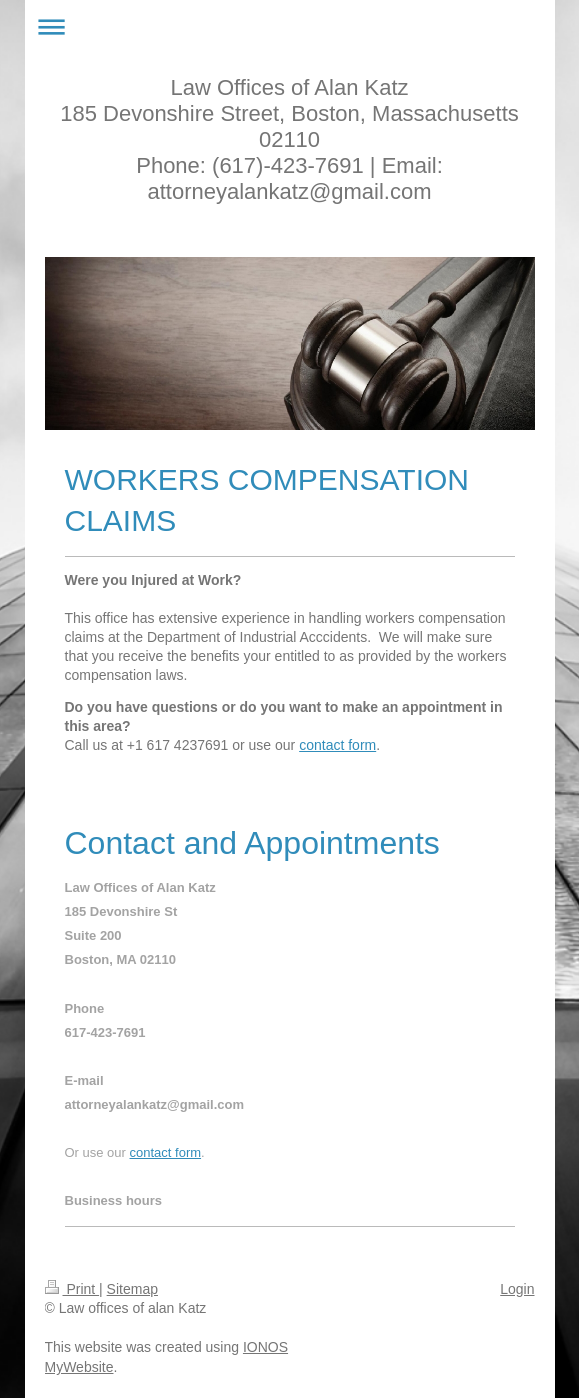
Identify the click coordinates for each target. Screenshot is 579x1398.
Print (72, 1289)
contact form (337, 745)
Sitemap (132, 1289)
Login (517, 1289)
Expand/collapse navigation (290, 26)
